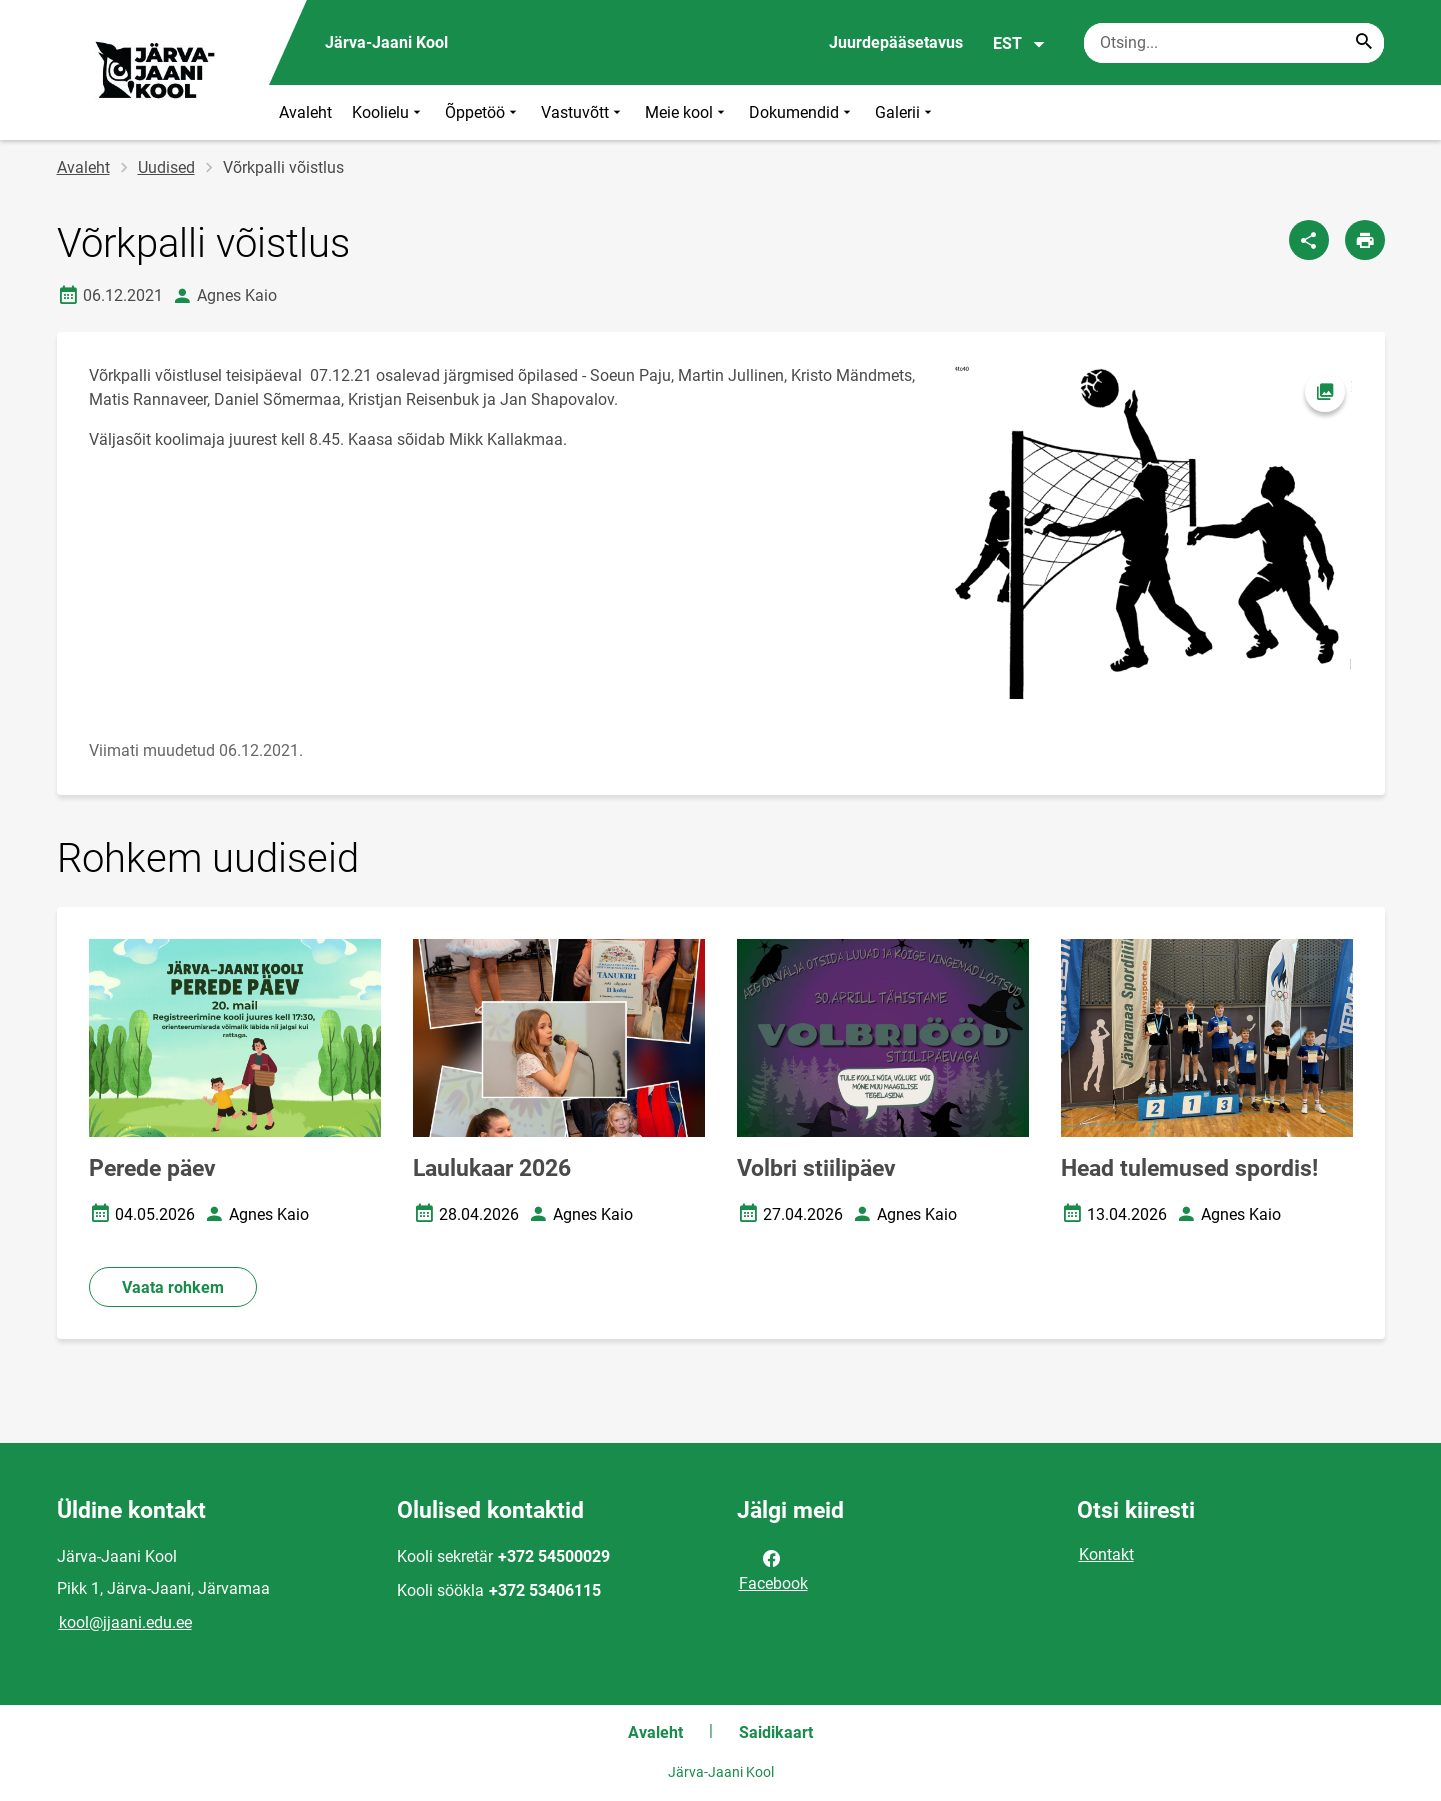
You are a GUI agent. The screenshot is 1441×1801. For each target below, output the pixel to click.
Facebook (773, 1569)
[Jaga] (1309, 240)
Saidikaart (776, 1732)
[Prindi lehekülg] (1365, 240)
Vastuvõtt (583, 112)
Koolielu (388, 112)
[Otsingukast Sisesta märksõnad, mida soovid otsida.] (1234, 43)
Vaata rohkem (173, 1287)
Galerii (905, 112)
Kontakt (1106, 1554)
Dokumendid (802, 112)
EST (1019, 44)
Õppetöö (483, 112)
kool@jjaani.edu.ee (125, 1622)
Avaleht (305, 112)
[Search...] (1364, 43)
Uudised (166, 167)
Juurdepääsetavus (896, 42)
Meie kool (687, 112)
